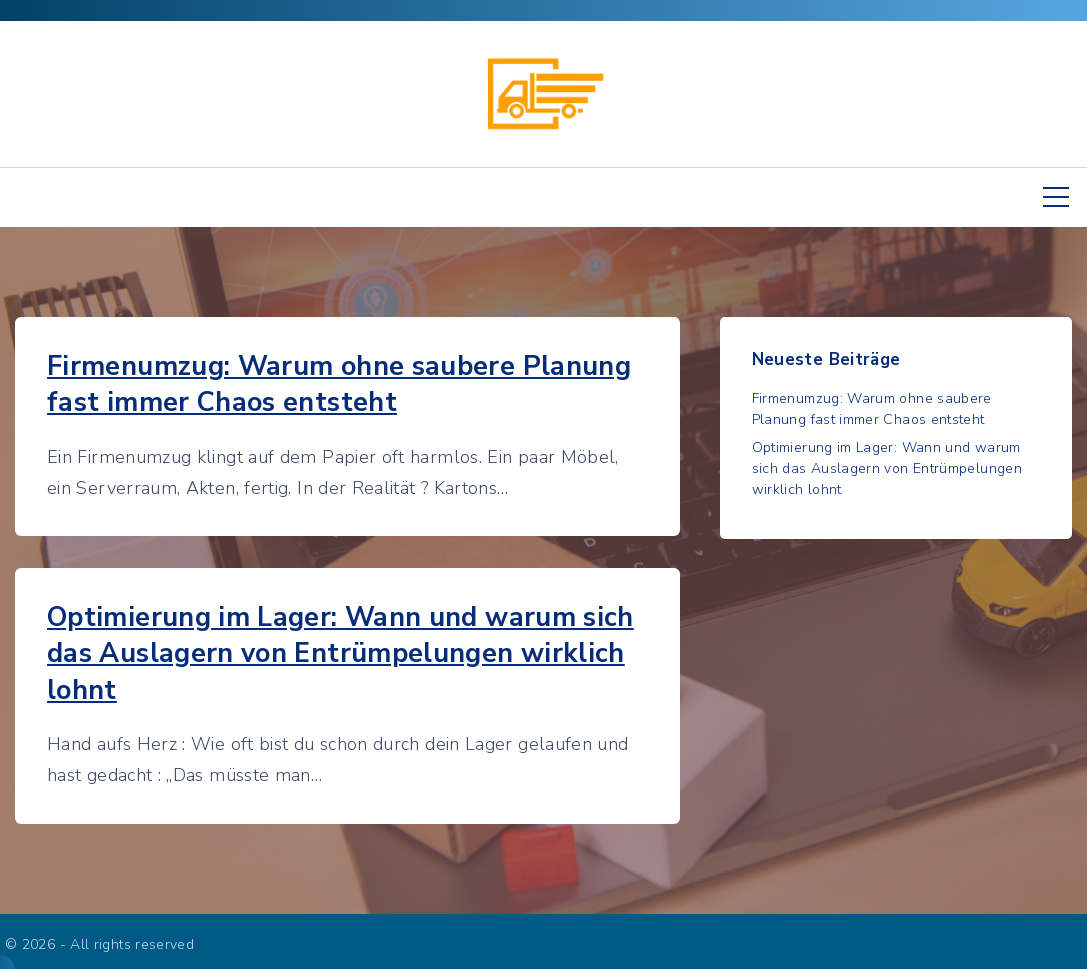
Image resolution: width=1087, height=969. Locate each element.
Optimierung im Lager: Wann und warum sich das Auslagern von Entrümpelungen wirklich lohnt (340, 653)
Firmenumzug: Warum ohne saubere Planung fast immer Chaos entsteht (339, 384)
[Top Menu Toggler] (1056, 197)
